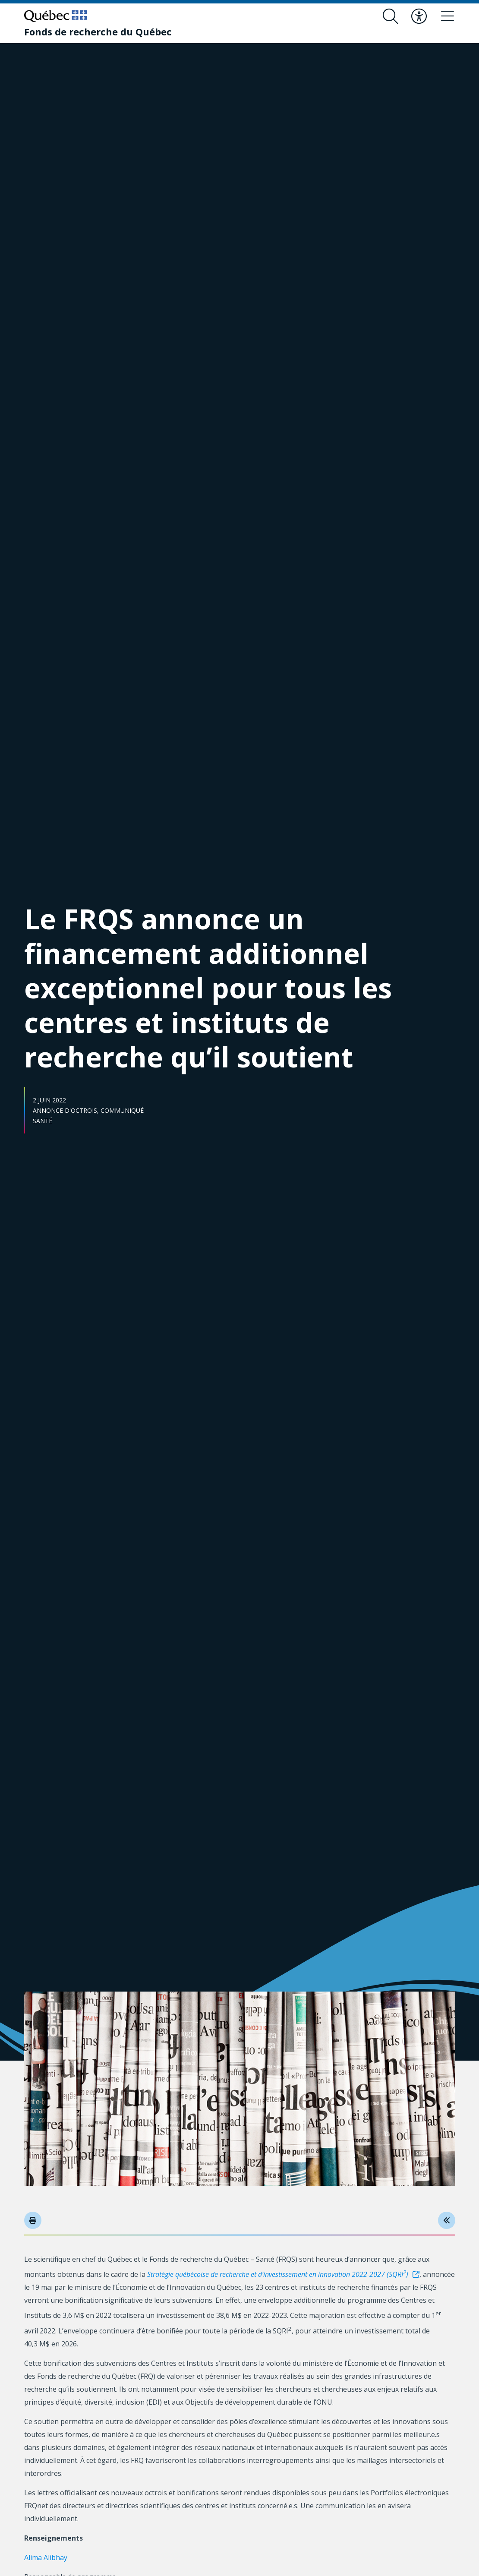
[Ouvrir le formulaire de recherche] (390, 16)
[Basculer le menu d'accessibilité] (419, 16)
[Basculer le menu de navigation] (447, 16)
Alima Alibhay (45, 2557)
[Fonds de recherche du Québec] (98, 31)
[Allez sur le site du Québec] (55, 16)
